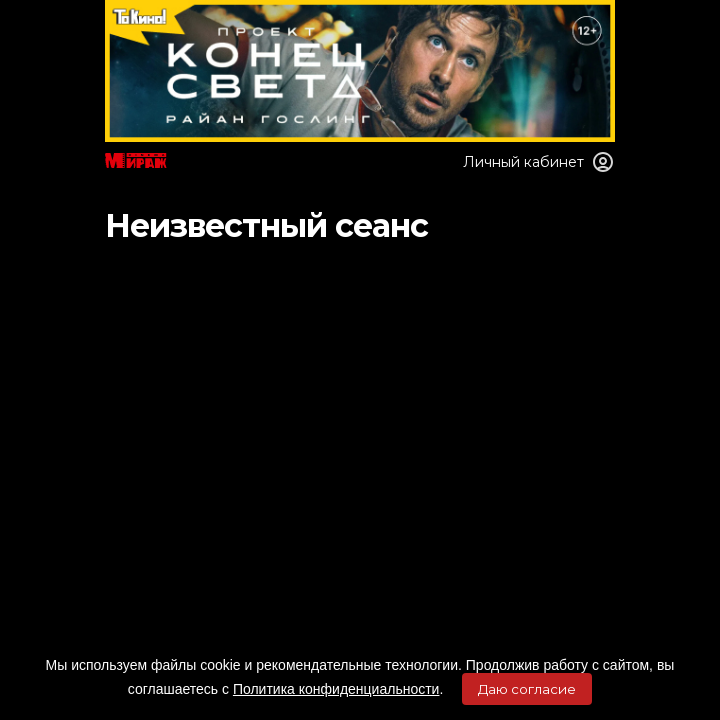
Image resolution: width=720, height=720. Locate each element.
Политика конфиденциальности (336, 689)
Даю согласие (527, 689)
